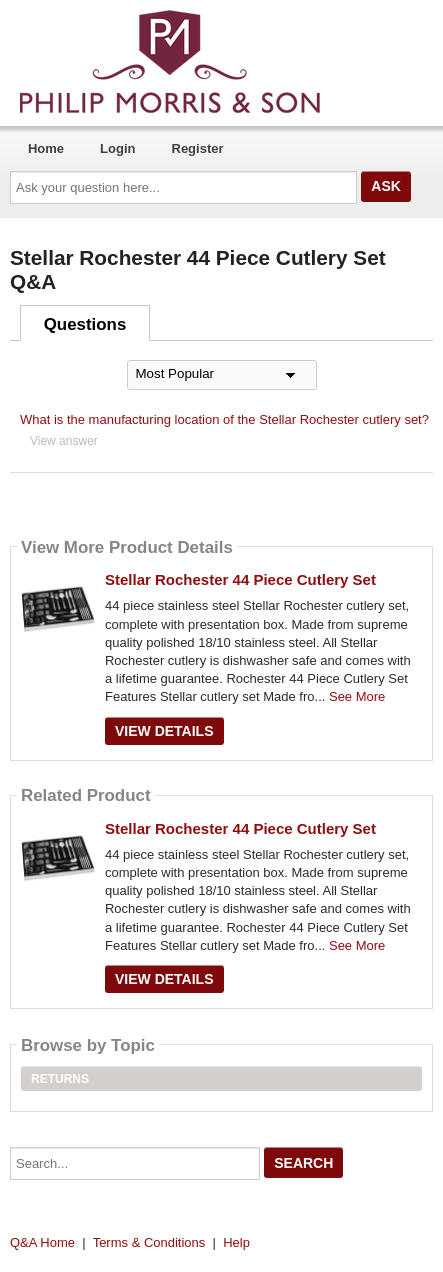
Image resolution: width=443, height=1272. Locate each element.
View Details (164, 731)
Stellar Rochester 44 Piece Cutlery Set (240, 579)
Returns (60, 1079)
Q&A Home (42, 1242)
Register (198, 148)
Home (46, 148)
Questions (85, 324)
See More (357, 696)
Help (236, 1242)
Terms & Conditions (149, 1242)
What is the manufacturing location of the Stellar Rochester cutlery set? (224, 419)
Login (117, 148)
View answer (64, 441)
